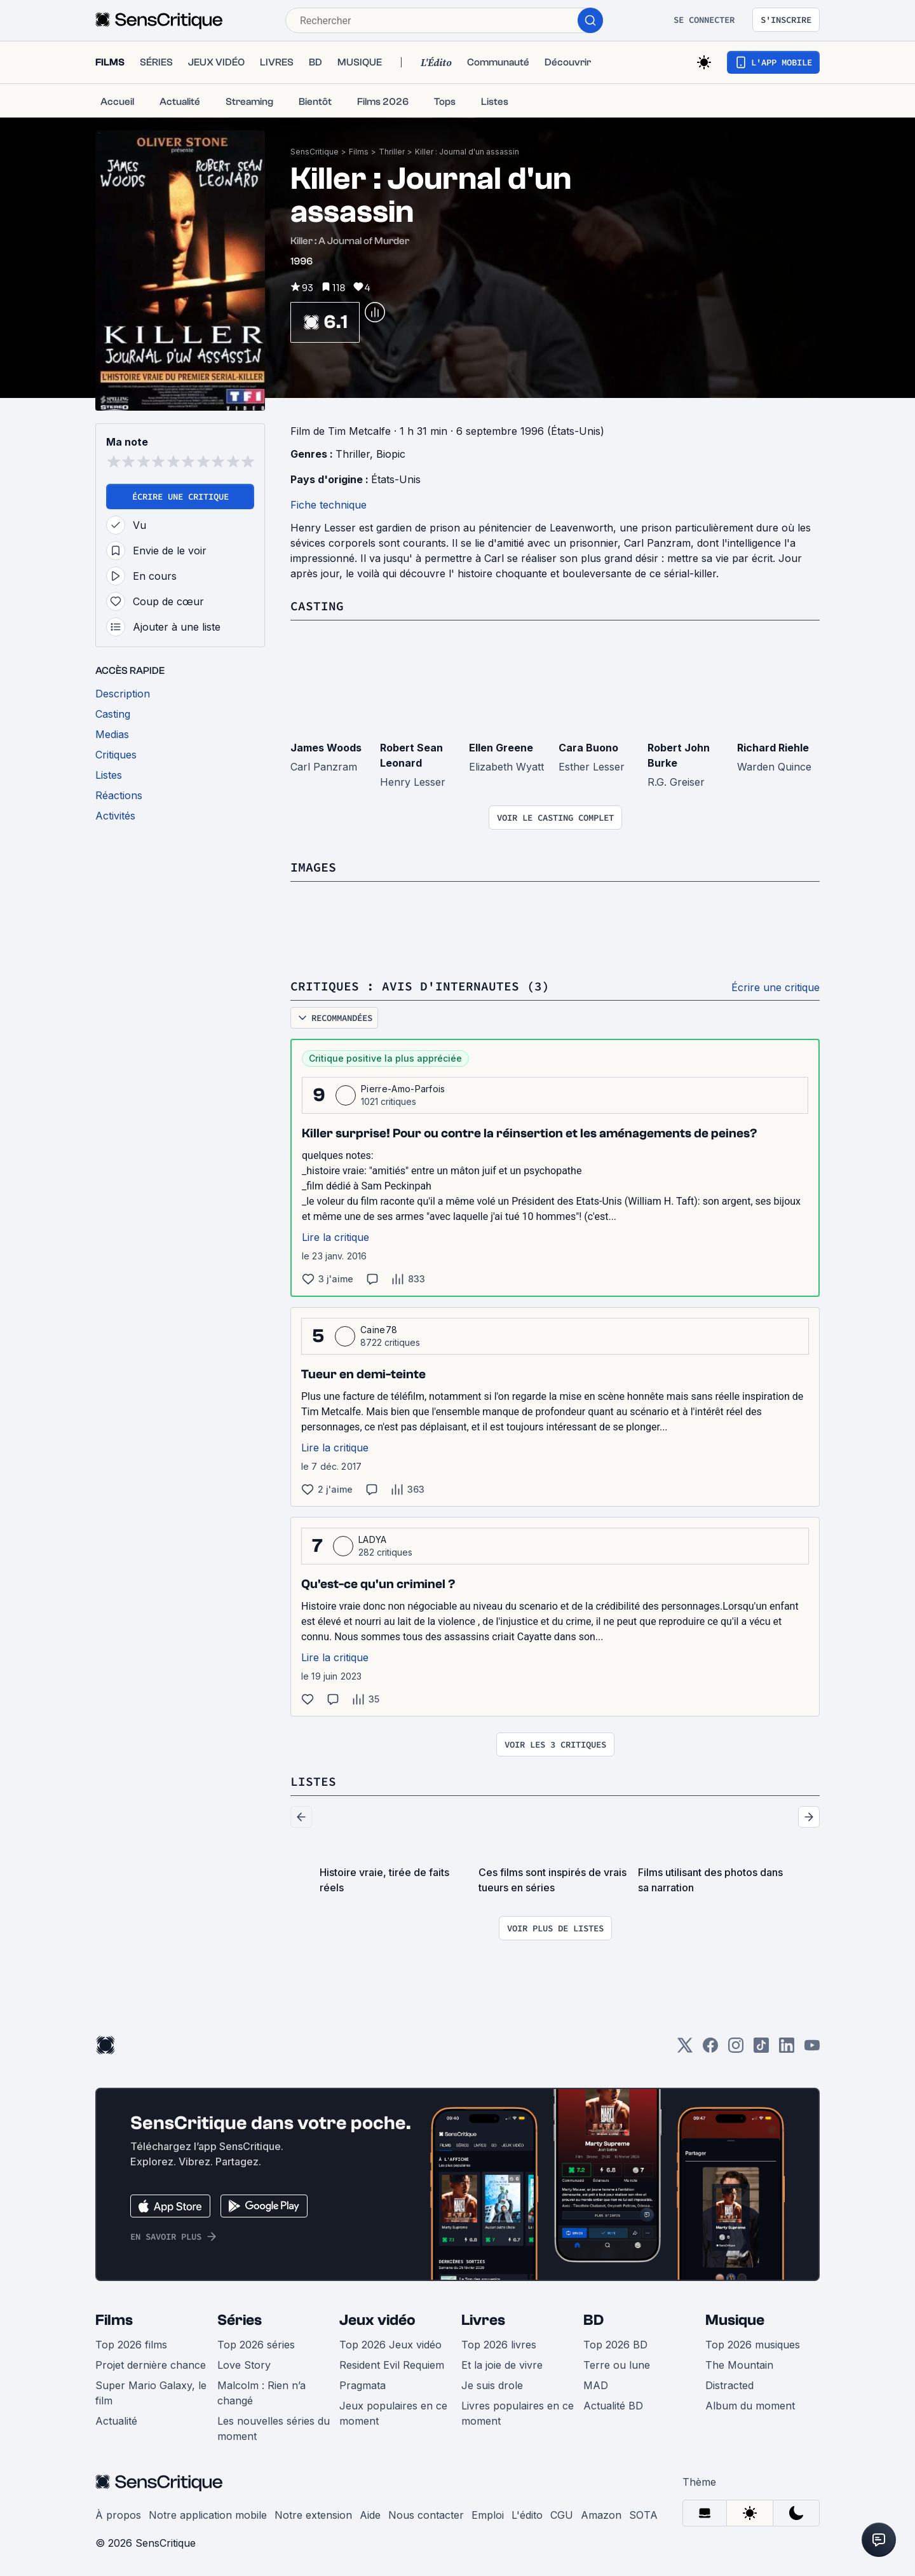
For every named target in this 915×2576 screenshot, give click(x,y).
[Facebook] (710, 2049)
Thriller (392, 151)
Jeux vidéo (377, 2320)
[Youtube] (812, 2049)
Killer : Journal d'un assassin (467, 151)
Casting (317, 605)
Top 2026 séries (256, 2344)
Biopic (390, 454)
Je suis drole (492, 2385)
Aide (370, 2515)
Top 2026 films (131, 2344)
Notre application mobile (208, 2515)
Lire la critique (335, 1237)
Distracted (729, 2385)
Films (359, 151)
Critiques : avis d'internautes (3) (420, 986)
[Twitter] (685, 2049)
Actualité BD (613, 2405)
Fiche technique (328, 504)
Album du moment (750, 2405)
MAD (595, 2385)
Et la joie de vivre (502, 2365)
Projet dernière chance (150, 2365)
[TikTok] (761, 2049)
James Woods (326, 747)
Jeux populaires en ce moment (393, 2413)
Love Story (244, 2365)
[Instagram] (735, 2049)
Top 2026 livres (498, 2344)
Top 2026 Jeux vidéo (390, 2344)
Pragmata (362, 2385)
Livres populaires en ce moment (517, 2413)
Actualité (116, 2421)
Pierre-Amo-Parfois (403, 1088)
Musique (734, 2320)
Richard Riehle (773, 747)
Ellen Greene (501, 747)
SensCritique (314, 151)
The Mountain (739, 2365)
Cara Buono (588, 747)
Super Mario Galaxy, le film (151, 2393)
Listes (313, 1781)
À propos (118, 2515)
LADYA (372, 1539)
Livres (483, 2320)
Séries (239, 2320)
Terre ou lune (616, 2365)
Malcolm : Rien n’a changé (261, 2393)
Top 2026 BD (615, 2344)
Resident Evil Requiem (391, 2365)
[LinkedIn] (786, 2049)
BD (593, 2320)
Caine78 (378, 1329)
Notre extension (313, 2515)
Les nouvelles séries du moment (273, 2428)
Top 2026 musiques (752, 2344)
